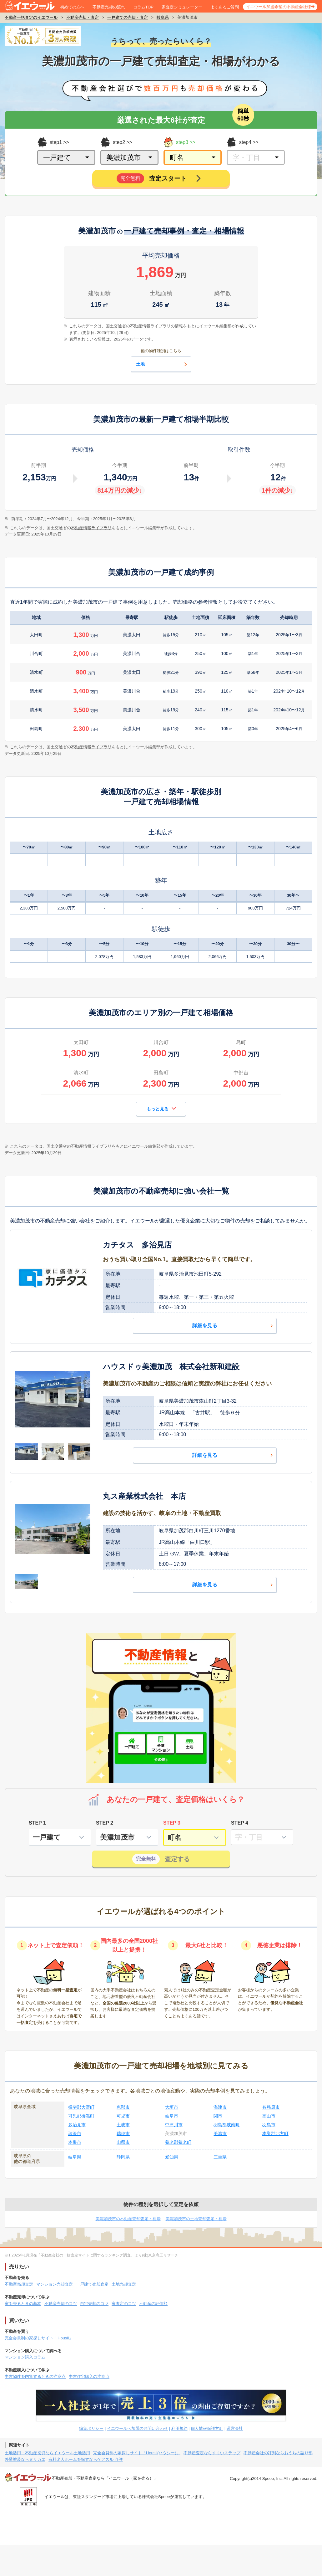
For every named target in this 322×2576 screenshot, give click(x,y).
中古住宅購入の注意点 (89, 2376)
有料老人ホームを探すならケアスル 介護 (85, 2459)
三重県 (220, 2156)
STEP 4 (239, 1823)
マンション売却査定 (54, 2284)
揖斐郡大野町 (81, 2107)
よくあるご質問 (224, 7)
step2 (112, 142)
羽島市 (268, 2124)
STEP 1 (37, 1823)
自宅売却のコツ (94, 2303)
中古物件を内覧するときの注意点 (35, 2376)
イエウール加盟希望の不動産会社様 (278, 6)
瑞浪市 (74, 2133)
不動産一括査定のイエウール (31, 17)
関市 (218, 2115)
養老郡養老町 (178, 2142)
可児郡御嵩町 (81, 2115)
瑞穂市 (123, 2133)
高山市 (268, 2115)
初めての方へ (72, 7)
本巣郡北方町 (275, 2133)
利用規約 (179, 2428)
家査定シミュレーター (182, 7)
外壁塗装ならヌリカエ (25, 2459)
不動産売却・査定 (82, 17)
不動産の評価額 (153, 2303)
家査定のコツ (124, 2303)
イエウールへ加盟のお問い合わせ (137, 2428)
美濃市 (220, 2133)
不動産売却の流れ (109, 7)
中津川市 (174, 2124)
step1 (49, 142)
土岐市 (123, 2124)
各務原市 (271, 2107)
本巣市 (74, 2142)
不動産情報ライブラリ (91, 527)
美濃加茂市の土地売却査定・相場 (196, 2218)
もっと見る (161, 1108)
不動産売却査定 (19, 2284)
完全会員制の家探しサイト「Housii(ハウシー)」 (136, 2453)
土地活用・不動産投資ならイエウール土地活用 (47, 2453)
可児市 (123, 2115)
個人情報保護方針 (207, 2428)
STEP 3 (171, 1823)
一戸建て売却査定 (92, 2284)
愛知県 (171, 2156)
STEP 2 (104, 1823)
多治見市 (77, 2124)
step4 (239, 142)
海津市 (220, 2107)
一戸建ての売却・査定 (127, 17)
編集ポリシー (91, 2428)
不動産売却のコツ (60, 2303)
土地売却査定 (124, 2284)
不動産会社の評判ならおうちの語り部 (278, 2453)
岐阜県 (163, 17)
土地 (162, 364)
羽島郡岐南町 (227, 2124)
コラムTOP (143, 7)
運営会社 (235, 2428)
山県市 (123, 2142)
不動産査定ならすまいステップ (212, 2453)
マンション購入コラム (25, 2357)
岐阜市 (171, 2115)
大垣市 (171, 2107)
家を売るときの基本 (23, 2303)
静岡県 (123, 2156)
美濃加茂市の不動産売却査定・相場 (128, 2218)
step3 (176, 142)
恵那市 (123, 2107)
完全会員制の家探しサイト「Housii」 (39, 2338)
